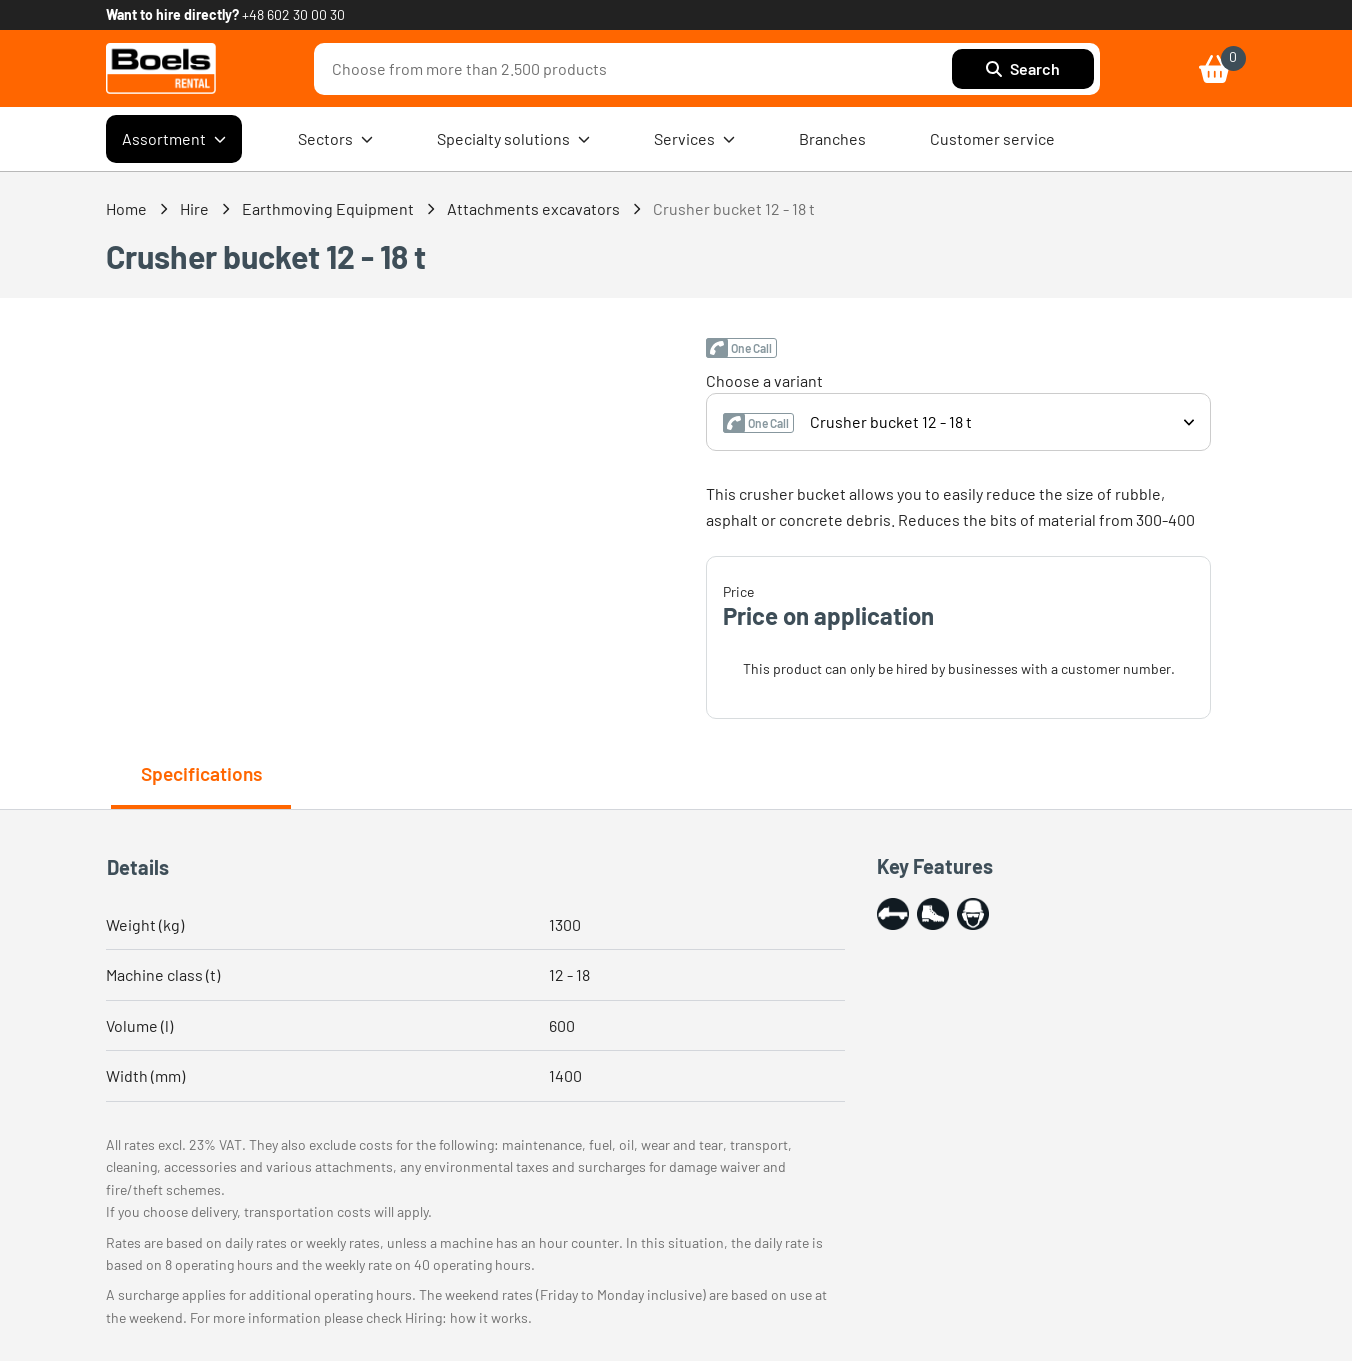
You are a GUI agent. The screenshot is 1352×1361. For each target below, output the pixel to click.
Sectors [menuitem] (335, 139)
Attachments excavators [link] (533, 208)
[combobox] (638, 69)
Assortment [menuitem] (174, 139)
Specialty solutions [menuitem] (513, 139)
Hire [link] (194, 208)
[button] (741, 348)
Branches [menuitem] (832, 138)
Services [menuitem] (694, 139)
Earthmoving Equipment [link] (328, 208)
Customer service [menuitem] (992, 138)
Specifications (201, 773)
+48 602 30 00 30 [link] (293, 14)
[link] (161, 68)
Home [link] (126, 208)
